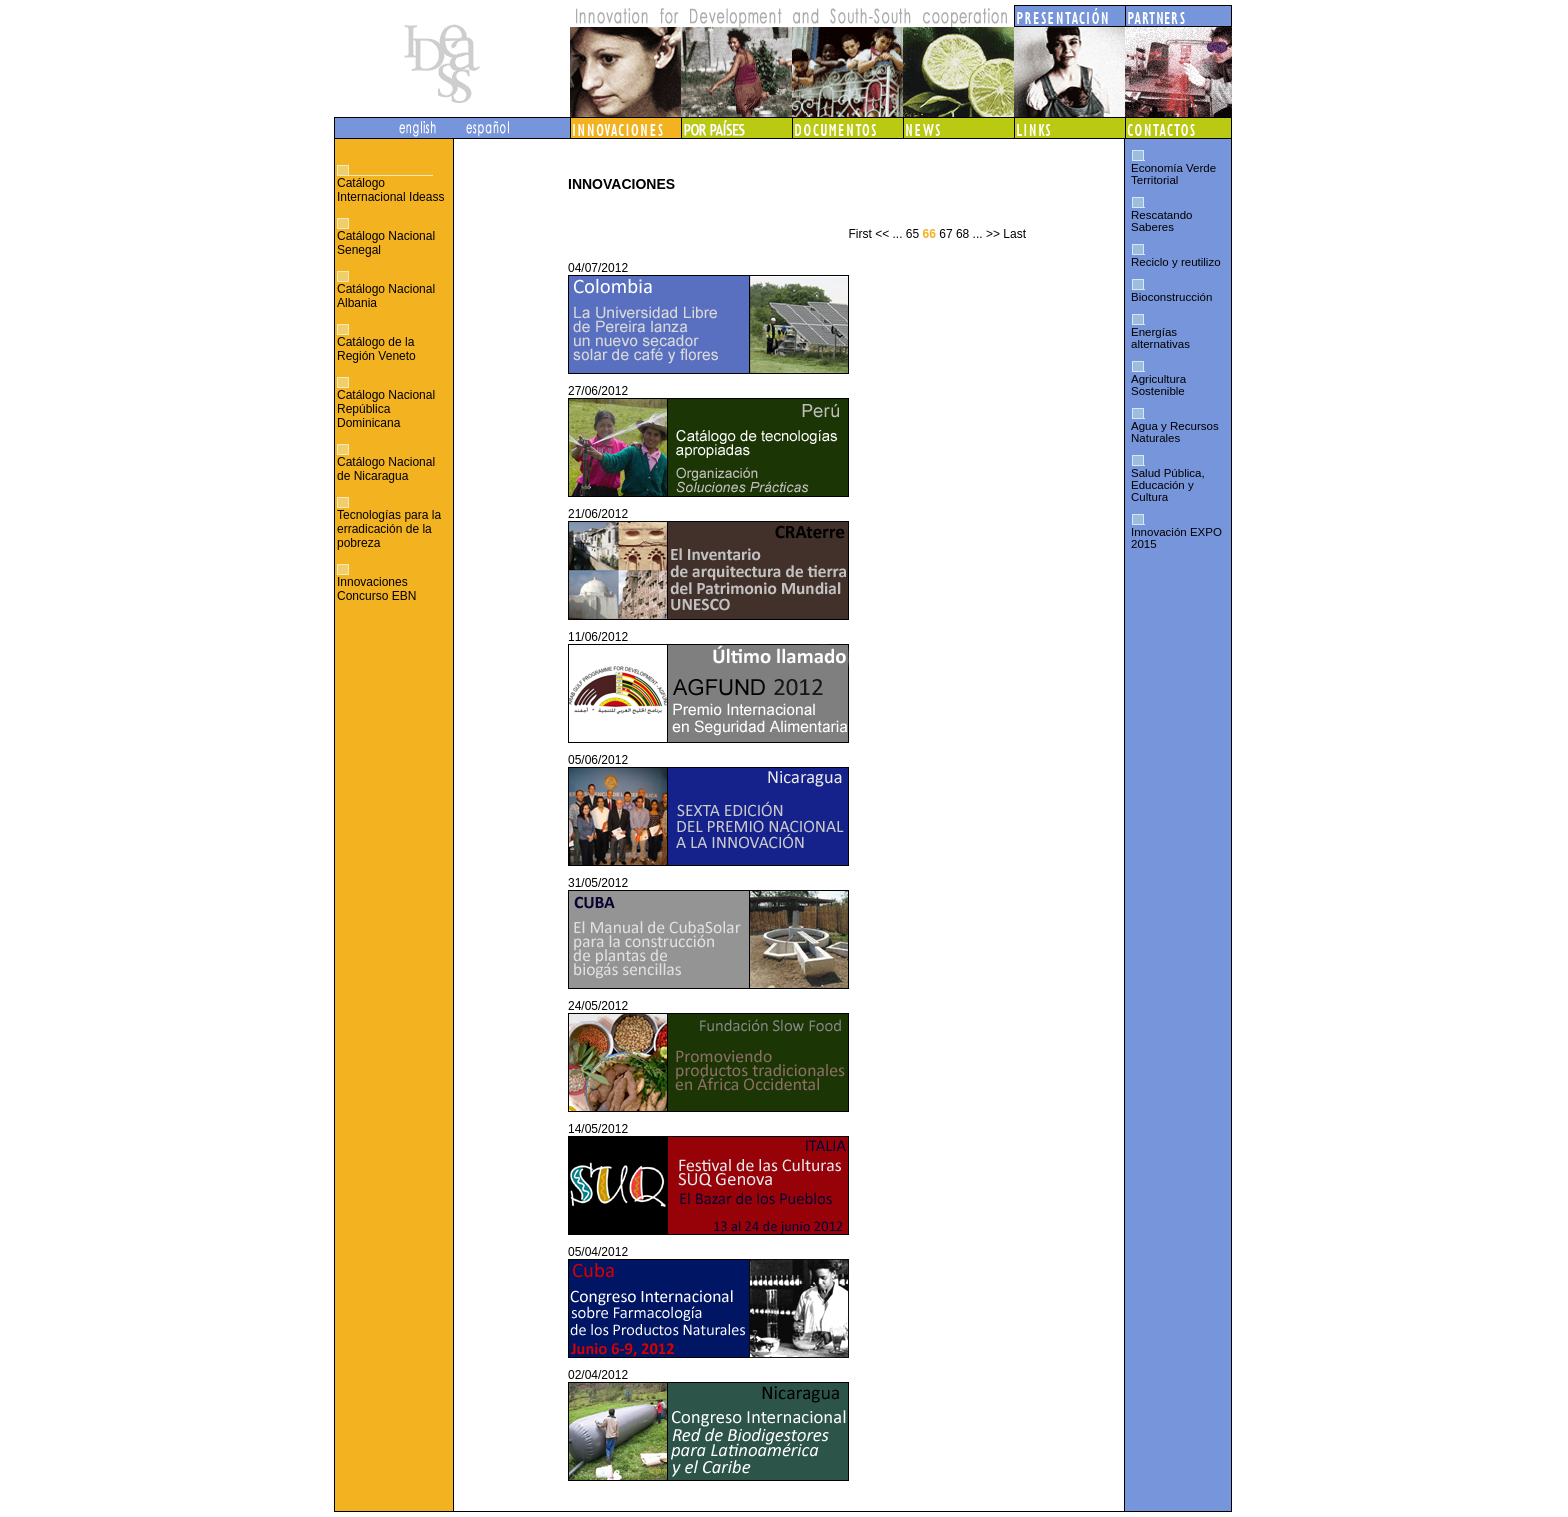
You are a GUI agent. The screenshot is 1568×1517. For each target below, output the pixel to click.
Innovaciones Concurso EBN (376, 589)
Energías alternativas (1160, 338)
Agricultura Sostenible (1158, 385)
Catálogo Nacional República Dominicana (386, 409)
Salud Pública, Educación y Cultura (1168, 485)
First (859, 234)
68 (962, 234)
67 (945, 234)
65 (912, 234)
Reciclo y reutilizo (1176, 262)
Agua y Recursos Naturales (1175, 432)
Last (1014, 234)
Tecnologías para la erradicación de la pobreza (389, 529)
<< (882, 234)
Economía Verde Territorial (1173, 174)
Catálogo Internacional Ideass (390, 190)
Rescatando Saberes (1161, 221)
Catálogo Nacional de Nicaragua (386, 469)
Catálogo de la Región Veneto (376, 349)
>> (993, 234)
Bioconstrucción (1171, 297)
